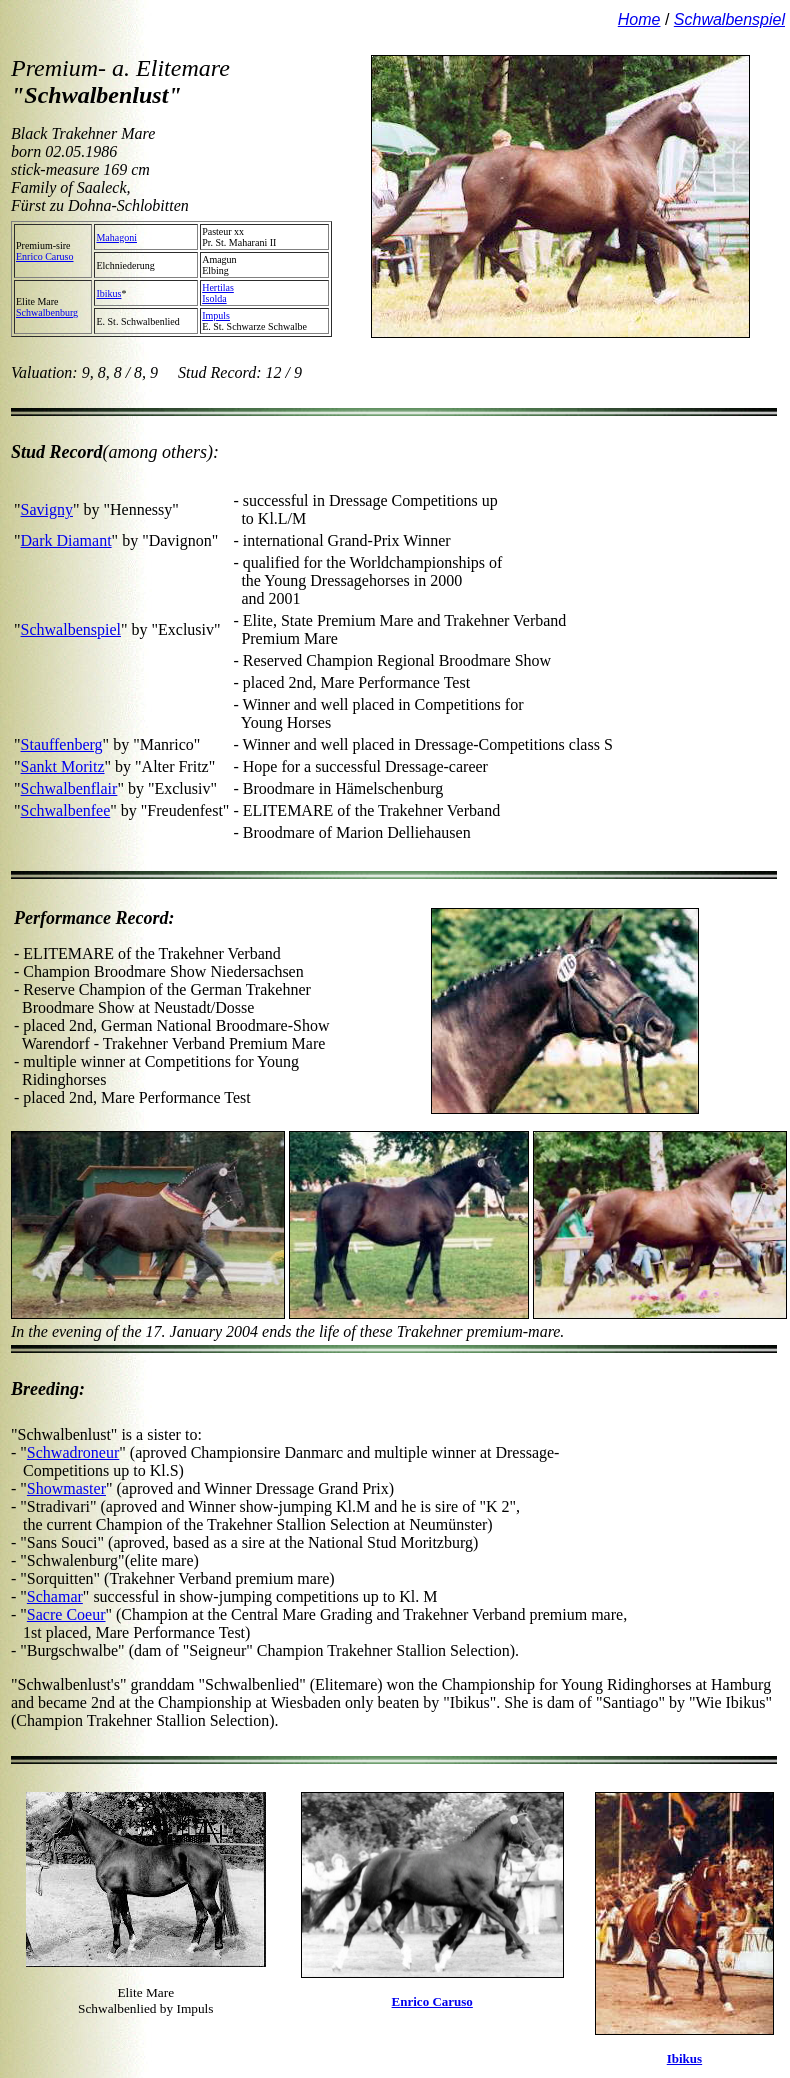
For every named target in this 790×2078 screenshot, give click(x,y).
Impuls (216, 315)
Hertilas (218, 287)
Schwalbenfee (66, 810)
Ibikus (108, 293)
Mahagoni (116, 237)
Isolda (214, 298)
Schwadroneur (73, 1452)
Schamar (55, 1596)
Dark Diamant (66, 540)
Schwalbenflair (69, 788)
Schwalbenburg (47, 312)
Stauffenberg (62, 744)
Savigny (47, 509)
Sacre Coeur (66, 1614)
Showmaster (66, 1488)
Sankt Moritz (63, 766)
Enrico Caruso (45, 256)
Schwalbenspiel (71, 629)
